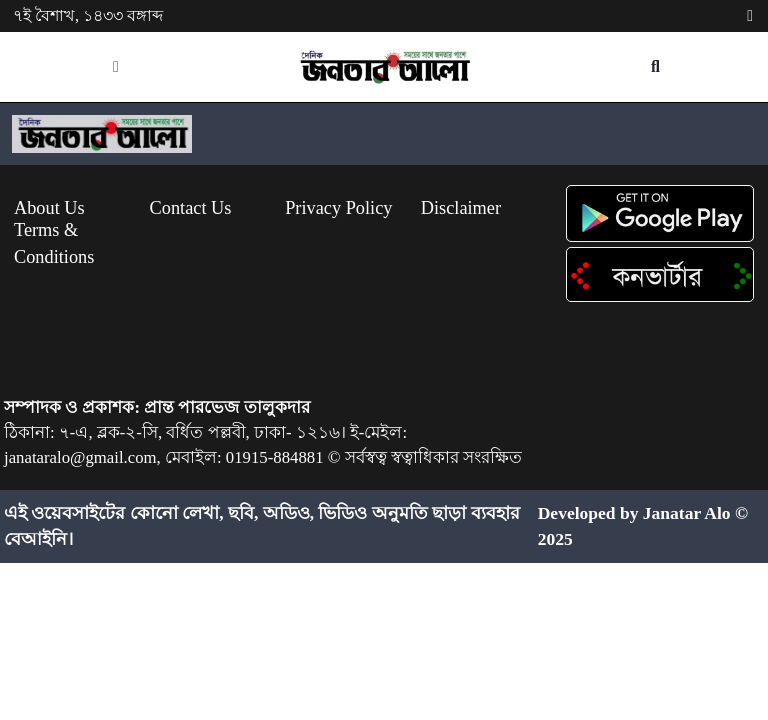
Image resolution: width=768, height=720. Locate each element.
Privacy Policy (338, 208)
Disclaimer (461, 208)
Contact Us (191, 208)
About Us (49, 208)
